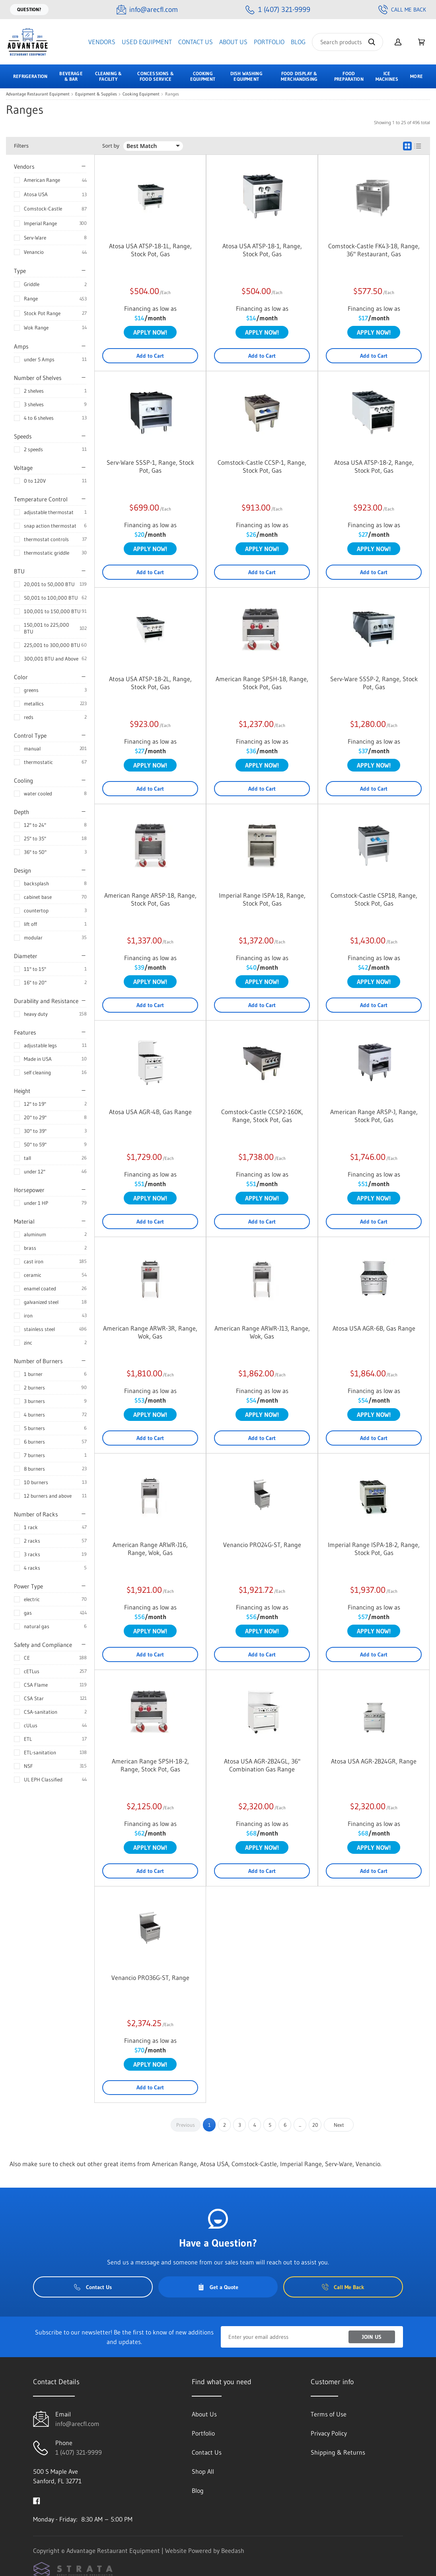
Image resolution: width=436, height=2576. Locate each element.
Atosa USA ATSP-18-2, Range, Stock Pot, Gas (374, 466)
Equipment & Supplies (96, 94)
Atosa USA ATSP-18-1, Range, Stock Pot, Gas (262, 250)
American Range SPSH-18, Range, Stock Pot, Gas (262, 683)
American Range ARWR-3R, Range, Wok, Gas (150, 1332)
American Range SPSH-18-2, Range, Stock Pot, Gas (150, 1765)
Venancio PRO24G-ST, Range (262, 1545)
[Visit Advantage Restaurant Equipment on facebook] (36, 2500)
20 (315, 2125)
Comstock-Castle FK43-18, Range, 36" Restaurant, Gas (374, 250)
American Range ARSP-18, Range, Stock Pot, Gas (150, 899)
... (300, 2125)
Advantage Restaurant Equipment (38, 94)
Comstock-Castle (43, 208)
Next (339, 2125)
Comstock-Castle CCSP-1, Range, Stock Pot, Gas (262, 466)
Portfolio (269, 42)
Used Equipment (147, 42)
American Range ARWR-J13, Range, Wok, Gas (262, 1332)
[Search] (347, 42)
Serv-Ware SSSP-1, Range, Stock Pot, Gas (150, 466)
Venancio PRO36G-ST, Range (150, 1978)
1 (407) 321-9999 (78, 2452)
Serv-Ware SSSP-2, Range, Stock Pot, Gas (374, 683)
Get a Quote (218, 2287)
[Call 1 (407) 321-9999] (277, 9)
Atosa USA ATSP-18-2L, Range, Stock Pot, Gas (150, 683)
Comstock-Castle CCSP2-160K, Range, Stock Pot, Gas (262, 1116)
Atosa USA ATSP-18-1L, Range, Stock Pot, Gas (150, 250)
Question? (29, 9)
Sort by (110, 146)
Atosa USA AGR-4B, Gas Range (150, 1112)
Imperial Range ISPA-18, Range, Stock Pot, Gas (262, 899)
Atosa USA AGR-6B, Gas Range (374, 1328)
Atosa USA (36, 194)
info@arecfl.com (77, 2424)
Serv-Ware (35, 237)
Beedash (232, 2551)
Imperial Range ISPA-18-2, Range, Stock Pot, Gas (374, 1549)
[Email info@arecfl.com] (147, 9)
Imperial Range (40, 223)
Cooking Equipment (141, 94)
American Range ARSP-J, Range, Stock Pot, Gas (374, 1116)
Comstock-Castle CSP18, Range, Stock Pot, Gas (374, 899)
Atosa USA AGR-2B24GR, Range (374, 1761)
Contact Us (195, 42)
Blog (298, 42)
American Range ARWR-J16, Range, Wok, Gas (150, 1549)
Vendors (101, 42)
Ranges (172, 94)
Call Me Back (402, 9)
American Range (42, 180)
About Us (233, 42)
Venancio (34, 252)
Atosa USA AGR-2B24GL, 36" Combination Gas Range (262, 1765)
